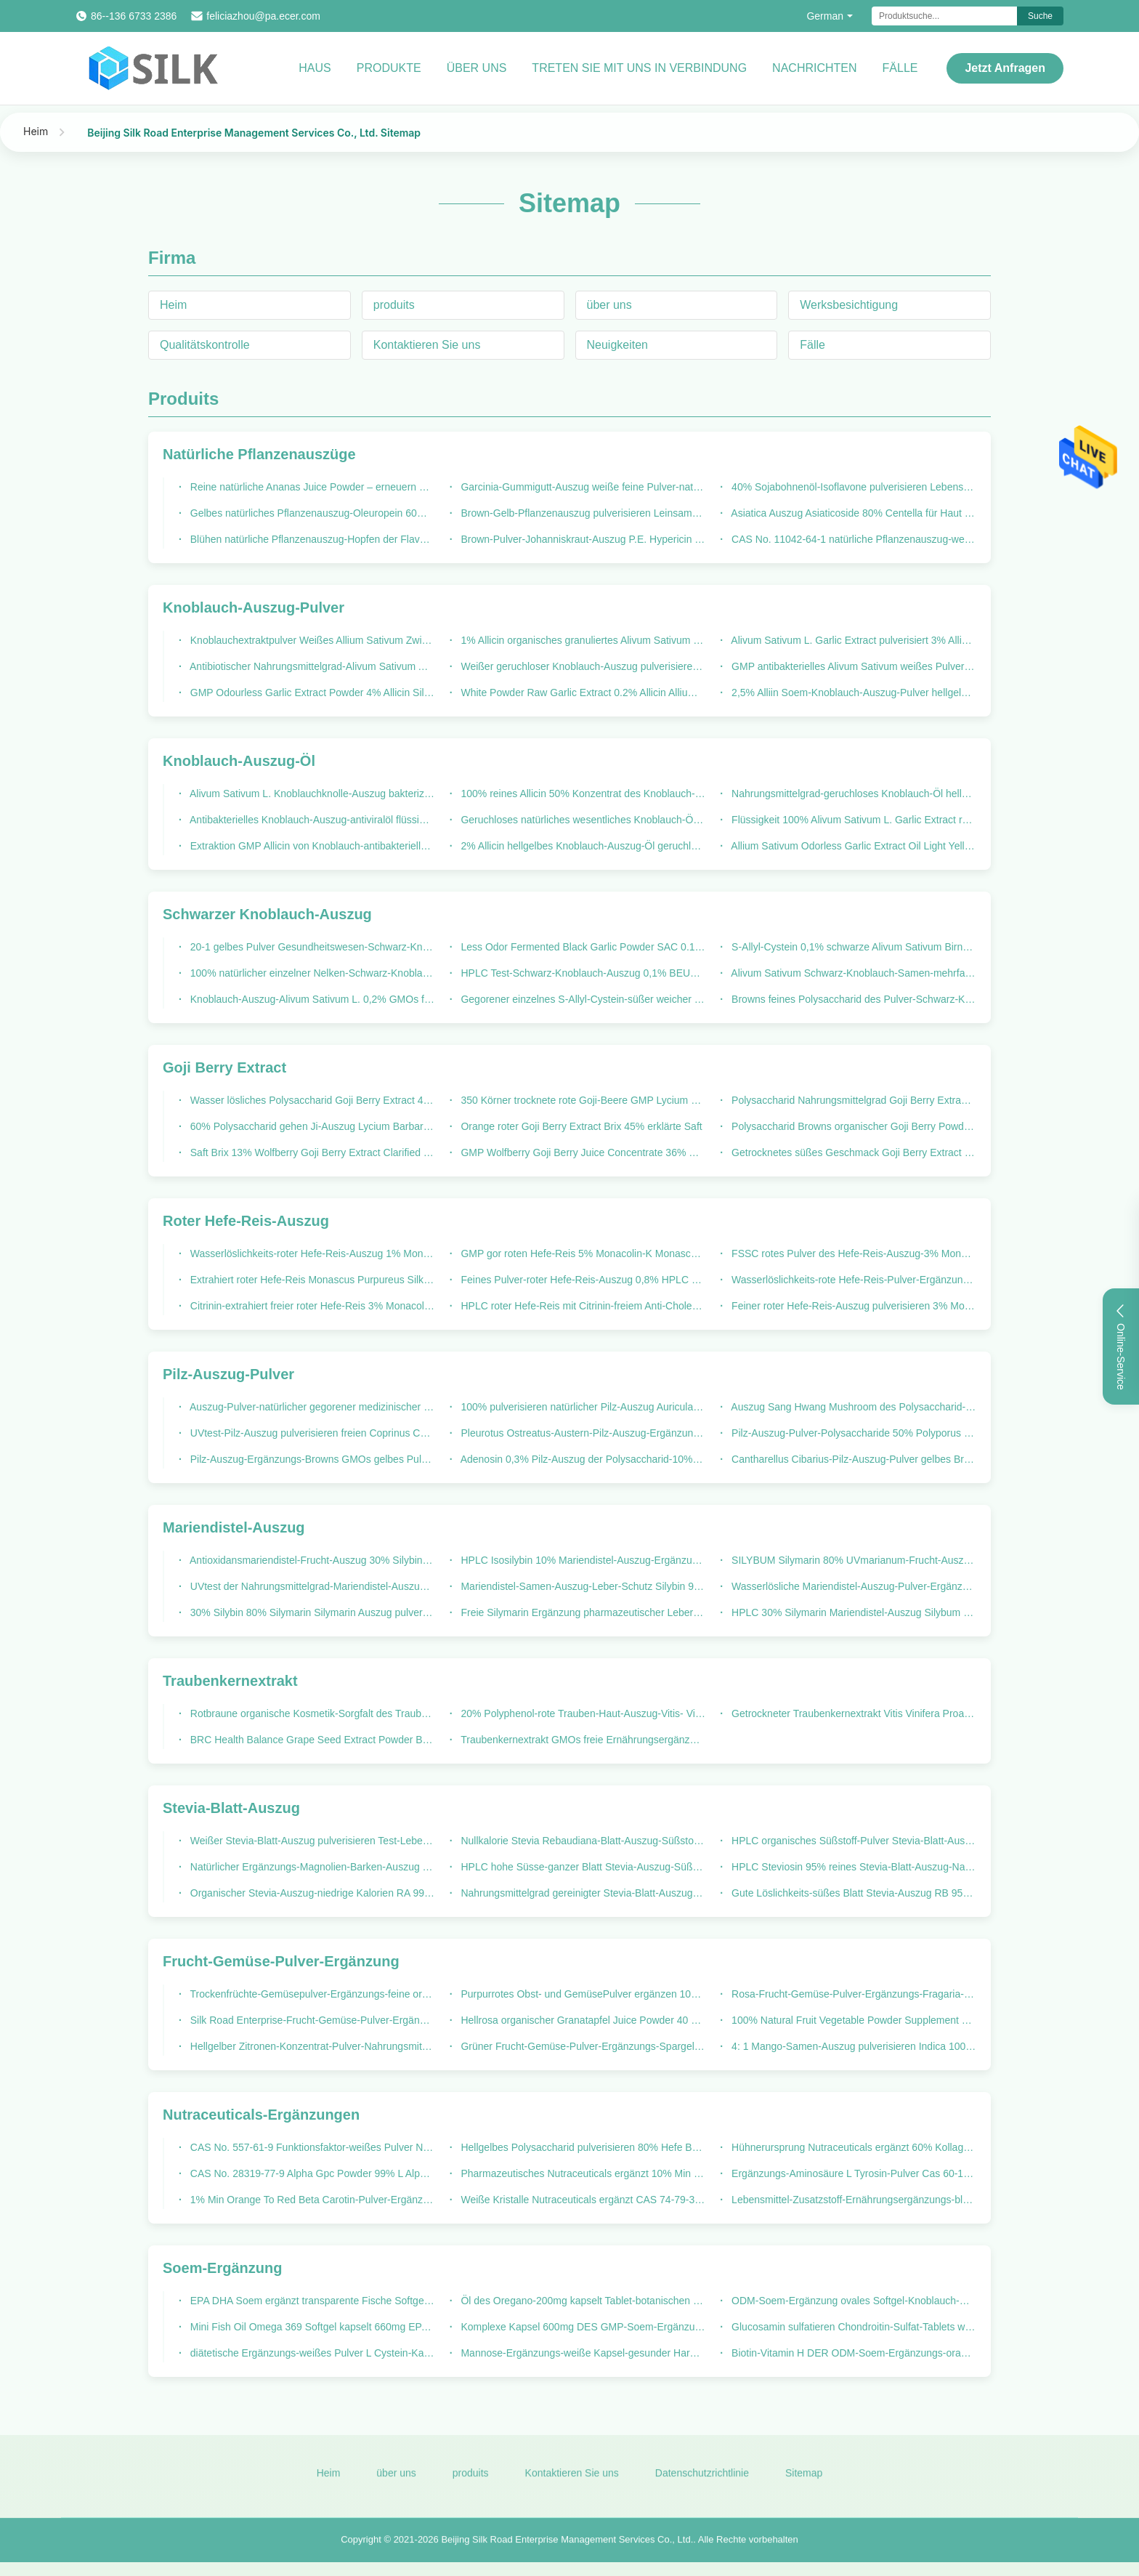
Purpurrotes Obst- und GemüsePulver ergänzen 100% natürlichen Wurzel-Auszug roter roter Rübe (582, 1994)
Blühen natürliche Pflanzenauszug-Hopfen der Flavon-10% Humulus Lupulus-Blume (311, 539)
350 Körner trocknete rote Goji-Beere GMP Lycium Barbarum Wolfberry (582, 1100)
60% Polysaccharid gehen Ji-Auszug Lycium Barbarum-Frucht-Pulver (311, 1126)
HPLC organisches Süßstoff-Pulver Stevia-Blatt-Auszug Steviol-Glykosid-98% (852, 1840)
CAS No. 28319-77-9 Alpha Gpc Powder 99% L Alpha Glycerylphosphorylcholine (311, 2173)
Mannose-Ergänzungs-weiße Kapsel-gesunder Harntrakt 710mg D (582, 2353)
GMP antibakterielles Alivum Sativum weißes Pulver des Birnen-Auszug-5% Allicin (852, 666)
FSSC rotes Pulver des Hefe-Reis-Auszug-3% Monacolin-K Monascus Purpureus (852, 1253)
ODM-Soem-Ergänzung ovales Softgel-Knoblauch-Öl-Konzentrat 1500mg (852, 2300)
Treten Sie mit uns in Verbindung (639, 68)
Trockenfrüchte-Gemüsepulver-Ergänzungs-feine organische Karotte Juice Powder (311, 1994)
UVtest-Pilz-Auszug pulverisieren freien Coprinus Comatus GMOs (311, 1433)
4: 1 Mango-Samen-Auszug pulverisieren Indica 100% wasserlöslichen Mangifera (852, 2046)
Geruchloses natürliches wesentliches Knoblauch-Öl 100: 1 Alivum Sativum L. (582, 819)
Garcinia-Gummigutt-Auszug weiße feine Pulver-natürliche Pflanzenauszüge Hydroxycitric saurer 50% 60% (582, 487)
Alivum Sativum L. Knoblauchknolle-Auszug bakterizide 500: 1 (311, 793)
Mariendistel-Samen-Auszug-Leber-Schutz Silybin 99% (582, 1586)
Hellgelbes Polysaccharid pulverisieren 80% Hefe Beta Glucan (582, 2147)
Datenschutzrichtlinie (702, 2481)
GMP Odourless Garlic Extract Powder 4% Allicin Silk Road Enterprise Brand (311, 692)
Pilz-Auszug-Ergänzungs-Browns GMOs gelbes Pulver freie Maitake (311, 1459)
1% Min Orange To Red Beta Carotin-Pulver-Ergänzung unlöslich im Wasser (311, 2199)
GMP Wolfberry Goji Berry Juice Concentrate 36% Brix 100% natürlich (582, 1152)
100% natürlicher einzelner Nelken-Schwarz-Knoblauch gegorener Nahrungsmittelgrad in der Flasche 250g (311, 973)
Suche (1040, 16)
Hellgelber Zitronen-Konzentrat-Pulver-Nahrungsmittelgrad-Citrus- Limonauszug (311, 2046)
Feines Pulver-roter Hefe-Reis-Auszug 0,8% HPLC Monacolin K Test (582, 1279)
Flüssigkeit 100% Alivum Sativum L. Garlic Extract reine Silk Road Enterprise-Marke (852, 819)
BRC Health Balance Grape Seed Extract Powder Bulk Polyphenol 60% (311, 1739)
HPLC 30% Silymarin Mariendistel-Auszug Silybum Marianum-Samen (852, 1612)
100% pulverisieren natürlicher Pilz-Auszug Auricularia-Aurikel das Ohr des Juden (582, 1407)
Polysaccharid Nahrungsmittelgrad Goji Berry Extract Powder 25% (852, 1100)
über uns (609, 305)
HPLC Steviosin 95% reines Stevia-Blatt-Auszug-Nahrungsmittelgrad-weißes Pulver (852, 1867)
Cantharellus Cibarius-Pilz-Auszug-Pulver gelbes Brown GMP (852, 1459)
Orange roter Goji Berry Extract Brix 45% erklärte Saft (580, 1126)
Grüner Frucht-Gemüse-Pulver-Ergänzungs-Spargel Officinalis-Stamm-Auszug (582, 2046)
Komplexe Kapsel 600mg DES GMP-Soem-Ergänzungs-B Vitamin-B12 (582, 2327)
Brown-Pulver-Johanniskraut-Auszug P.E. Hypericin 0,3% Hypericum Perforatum (582, 539)
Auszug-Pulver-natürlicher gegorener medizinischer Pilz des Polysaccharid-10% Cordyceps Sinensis (311, 1407)
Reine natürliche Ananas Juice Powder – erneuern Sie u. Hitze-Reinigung (311, 487)
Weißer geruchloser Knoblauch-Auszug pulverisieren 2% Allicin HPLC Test (582, 666)
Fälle (900, 68)
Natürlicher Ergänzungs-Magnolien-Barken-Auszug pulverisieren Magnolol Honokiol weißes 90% (311, 1867)
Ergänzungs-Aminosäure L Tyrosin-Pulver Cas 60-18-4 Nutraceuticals (852, 2173)
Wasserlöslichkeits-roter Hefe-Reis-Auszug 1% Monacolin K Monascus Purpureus (311, 1253)
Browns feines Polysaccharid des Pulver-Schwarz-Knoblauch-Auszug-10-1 (852, 999)
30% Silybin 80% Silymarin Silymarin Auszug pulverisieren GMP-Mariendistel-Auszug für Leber (311, 1612)
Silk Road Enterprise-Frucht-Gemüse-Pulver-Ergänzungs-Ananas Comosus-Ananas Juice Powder (311, 2020)
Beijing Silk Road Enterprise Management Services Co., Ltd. (567, 2548)
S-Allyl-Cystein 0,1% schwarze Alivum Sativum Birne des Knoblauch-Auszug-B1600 (852, 947)
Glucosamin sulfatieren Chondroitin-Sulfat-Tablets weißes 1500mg (852, 2327)
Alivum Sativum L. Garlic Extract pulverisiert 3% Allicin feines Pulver (852, 640)
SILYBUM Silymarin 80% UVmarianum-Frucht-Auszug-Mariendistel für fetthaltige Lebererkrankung (852, 1560)
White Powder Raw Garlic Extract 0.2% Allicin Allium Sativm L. (582, 692)
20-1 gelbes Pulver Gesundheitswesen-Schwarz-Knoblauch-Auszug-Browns (311, 947)
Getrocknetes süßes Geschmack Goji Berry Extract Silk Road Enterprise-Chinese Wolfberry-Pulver (852, 1152)
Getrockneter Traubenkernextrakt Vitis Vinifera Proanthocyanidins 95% (852, 1713)
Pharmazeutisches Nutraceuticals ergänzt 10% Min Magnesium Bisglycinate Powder (582, 2173)
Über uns (477, 68)
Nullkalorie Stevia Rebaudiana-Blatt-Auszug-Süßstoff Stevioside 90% (582, 1840)
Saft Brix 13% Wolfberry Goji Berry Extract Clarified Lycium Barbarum (311, 1152)
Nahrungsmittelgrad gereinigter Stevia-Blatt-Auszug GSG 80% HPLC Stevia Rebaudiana (582, 1893)
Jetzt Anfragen (1005, 68)
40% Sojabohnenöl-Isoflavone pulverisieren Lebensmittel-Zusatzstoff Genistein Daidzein (852, 487)
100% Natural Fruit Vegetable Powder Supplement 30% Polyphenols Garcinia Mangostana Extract (852, 2020)
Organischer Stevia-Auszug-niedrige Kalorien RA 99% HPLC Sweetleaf (311, 1893)
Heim (35, 131)
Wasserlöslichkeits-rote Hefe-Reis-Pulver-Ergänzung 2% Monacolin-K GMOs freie (852, 1279)
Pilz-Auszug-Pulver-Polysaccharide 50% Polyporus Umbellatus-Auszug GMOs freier (852, 1433)
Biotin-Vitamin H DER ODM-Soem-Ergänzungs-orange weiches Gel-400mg (852, 2353)
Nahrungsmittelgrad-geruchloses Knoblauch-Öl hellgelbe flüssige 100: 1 (852, 793)
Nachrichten (814, 68)
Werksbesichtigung (849, 305)
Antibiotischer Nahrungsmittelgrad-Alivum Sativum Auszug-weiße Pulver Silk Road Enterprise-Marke (311, 666)
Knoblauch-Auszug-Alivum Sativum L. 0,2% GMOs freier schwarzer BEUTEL (311, 999)
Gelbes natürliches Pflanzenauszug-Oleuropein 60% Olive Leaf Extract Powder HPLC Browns (311, 513)
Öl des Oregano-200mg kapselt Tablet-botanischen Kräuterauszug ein (582, 2300)
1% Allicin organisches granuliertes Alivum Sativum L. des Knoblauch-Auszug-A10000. (582, 640)
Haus (315, 68)
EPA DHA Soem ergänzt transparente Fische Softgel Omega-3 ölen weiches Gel (311, 2300)
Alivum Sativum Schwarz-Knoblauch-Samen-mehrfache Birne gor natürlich (852, 973)
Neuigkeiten (618, 345)
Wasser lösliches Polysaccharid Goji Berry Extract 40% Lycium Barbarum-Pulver (311, 1100)
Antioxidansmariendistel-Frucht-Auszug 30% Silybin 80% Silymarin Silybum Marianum (311, 1560)
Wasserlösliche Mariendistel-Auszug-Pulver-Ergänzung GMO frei (852, 1586)
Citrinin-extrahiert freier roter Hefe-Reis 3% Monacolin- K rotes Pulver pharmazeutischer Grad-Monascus (311, 1306)
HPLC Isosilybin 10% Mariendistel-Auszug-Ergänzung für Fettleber (582, 1560)
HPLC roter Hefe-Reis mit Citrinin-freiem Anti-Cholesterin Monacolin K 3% (582, 1306)
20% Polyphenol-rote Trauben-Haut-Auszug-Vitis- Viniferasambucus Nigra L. (582, 1713)
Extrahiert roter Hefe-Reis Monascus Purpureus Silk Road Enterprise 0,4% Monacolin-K (311, 1279)
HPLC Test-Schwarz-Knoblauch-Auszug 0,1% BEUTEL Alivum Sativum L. (582, 973)
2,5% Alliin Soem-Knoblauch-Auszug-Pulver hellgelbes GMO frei (852, 692)
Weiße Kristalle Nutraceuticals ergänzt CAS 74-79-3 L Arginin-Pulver (582, 2199)
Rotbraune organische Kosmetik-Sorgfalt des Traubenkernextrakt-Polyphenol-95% (311, 1713)
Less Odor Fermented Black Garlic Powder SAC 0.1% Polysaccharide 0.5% (582, 947)
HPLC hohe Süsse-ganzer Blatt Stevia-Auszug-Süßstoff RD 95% (582, 1867)
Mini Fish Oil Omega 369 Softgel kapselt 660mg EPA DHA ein (311, 2327)
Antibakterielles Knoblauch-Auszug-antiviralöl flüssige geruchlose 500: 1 (311, 819)
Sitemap (803, 2481)
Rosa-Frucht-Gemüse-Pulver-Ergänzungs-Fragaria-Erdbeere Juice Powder (852, 1994)
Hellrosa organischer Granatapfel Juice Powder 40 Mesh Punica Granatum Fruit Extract (582, 2020)
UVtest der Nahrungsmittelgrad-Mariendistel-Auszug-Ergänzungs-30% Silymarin (311, 1586)
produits (394, 305)
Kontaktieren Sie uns (427, 345)
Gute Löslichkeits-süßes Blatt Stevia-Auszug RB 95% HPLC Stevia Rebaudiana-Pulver (852, 1893)
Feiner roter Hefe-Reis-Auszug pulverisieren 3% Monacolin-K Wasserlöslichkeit (852, 1306)
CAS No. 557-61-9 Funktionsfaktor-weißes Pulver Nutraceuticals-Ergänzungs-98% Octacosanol (311, 2147)
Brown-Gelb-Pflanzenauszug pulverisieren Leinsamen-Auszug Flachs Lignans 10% (582, 513)
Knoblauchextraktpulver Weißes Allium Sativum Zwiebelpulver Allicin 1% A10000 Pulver (311, 640)
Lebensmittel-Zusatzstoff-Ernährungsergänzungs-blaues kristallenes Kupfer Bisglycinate (852, 2199)
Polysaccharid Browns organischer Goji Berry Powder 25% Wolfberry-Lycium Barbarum (852, 1126)
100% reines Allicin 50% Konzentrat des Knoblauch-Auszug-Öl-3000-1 (582, 793)
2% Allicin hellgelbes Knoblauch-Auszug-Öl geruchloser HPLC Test (582, 846)
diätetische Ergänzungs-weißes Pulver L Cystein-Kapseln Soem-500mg (311, 2353)
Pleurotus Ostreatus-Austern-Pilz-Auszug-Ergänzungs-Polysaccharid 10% (582, 1433)
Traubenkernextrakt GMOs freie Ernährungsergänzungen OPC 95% (582, 1739)
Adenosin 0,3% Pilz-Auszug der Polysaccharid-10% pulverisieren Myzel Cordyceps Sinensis (582, 1459)
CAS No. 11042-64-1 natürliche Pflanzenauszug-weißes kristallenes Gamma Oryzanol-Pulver (852, 539)
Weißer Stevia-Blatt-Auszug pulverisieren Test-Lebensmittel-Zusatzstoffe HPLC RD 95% (311, 1840)
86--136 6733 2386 (134, 16)
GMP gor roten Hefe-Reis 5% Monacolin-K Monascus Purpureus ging (582, 1253)
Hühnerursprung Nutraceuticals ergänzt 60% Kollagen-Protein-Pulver (852, 2147)
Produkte (389, 68)
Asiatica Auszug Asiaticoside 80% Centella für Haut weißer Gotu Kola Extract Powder (852, 513)
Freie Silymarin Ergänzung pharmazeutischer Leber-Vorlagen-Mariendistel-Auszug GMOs (582, 1612)
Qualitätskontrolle (205, 345)
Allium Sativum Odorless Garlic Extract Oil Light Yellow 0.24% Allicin (852, 846)
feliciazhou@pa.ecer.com (263, 16)
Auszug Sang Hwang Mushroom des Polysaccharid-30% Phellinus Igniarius (852, 1407)
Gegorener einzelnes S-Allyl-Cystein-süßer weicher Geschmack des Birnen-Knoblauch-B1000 (582, 999)
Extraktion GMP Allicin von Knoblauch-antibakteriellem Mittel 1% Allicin (311, 846)
